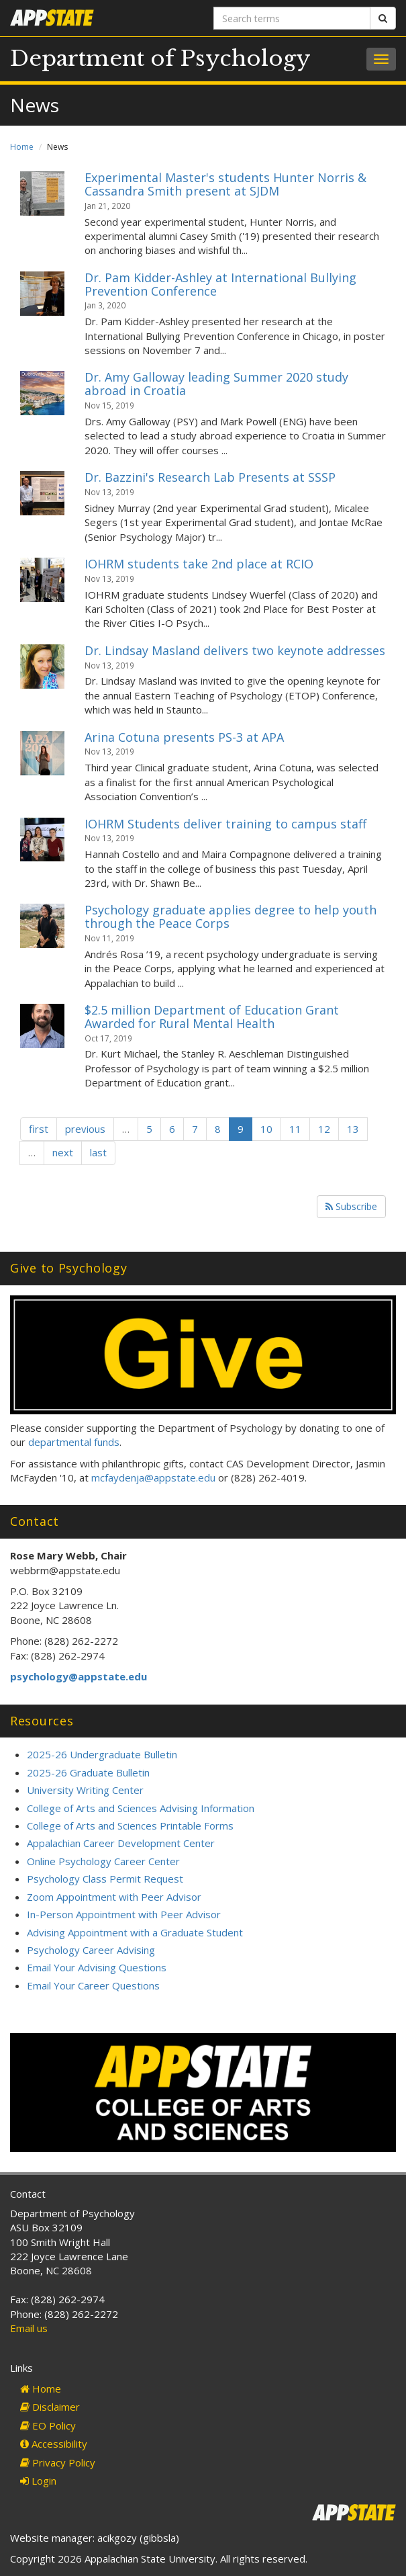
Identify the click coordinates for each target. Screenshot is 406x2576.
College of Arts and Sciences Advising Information (140, 1808)
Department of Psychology (160, 58)
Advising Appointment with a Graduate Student (135, 1932)
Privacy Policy (57, 2462)
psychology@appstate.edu (78, 1676)
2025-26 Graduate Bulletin (88, 1772)
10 (266, 1128)
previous (85, 1128)
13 (353, 1128)
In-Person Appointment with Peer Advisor (124, 1914)
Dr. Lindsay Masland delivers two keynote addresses (235, 650)
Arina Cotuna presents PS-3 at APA (184, 737)
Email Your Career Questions (93, 1985)
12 (324, 1128)
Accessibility (53, 2443)
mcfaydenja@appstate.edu (153, 1477)
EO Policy (48, 2425)
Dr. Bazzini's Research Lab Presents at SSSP (210, 477)
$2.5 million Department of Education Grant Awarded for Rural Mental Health (212, 1016)
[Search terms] (292, 18)
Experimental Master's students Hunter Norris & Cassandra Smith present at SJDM (225, 184)
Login (38, 2480)
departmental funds (73, 1442)
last (98, 1152)
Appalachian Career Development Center (121, 1843)
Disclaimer (50, 2406)
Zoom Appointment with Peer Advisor (114, 1896)
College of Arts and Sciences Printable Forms (130, 1825)
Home (22, 147)
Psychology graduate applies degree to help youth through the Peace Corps (230, 916)
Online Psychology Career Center (103, 1861)
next (62, 1152)
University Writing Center (85, 1790)
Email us (29, 2328)
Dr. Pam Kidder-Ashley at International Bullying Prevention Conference (220, 284)
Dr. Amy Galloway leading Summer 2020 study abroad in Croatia (216, 383)
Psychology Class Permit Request (105, 1878)
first (38, 1128)
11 (295, 1128)
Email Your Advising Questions (96, 1967)
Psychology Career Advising (91, 1950)
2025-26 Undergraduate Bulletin (102, 1754)
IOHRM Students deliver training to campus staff (225, 824)
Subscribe (351, 1206)
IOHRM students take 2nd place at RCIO (199, 564)
